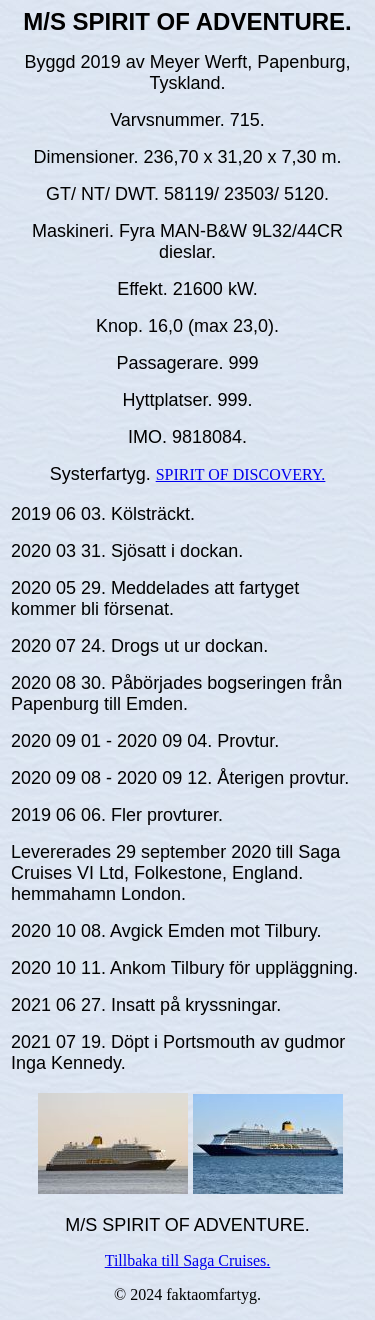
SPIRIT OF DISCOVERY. (241, 474)
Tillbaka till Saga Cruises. (188, 1260)
